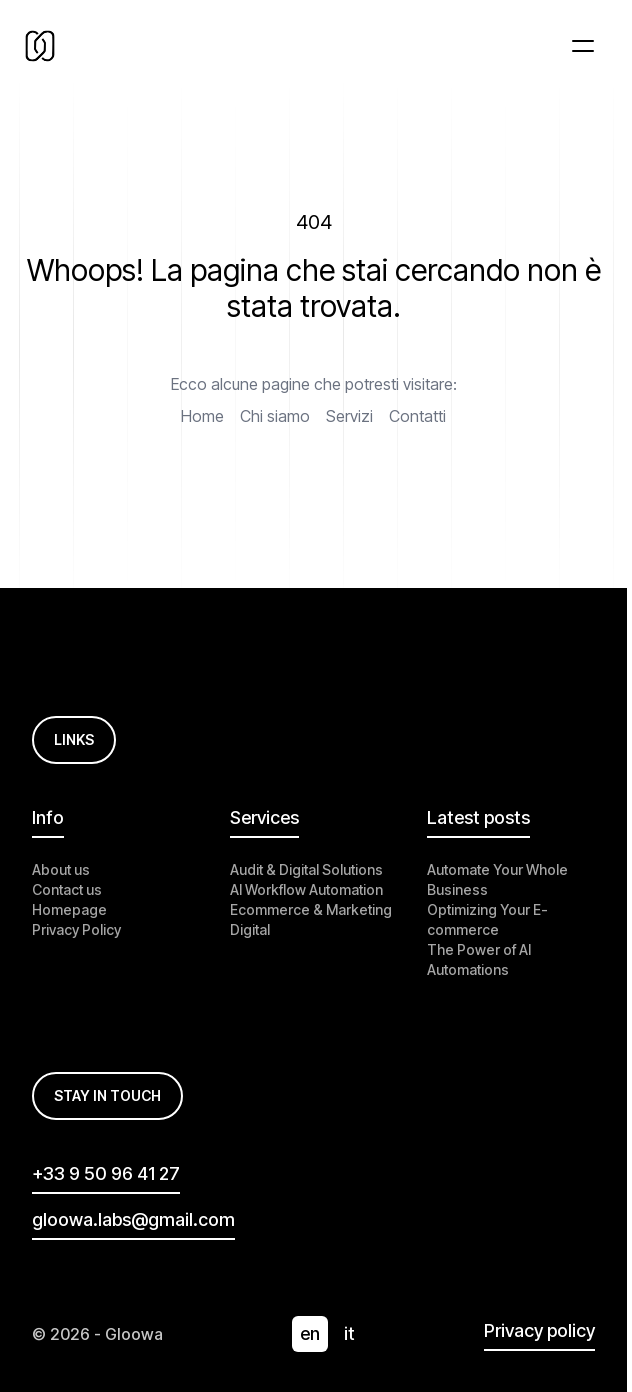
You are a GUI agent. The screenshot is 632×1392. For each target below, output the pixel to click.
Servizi (349, 416)
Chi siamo (275, 416)
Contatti (417, 416)
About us (61, 869)
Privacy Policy (76, 929)
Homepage (69, 909)
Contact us (67, 889)
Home (202, 416)
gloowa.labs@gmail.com (133, 1219)
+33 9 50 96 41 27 (106, 1173)
